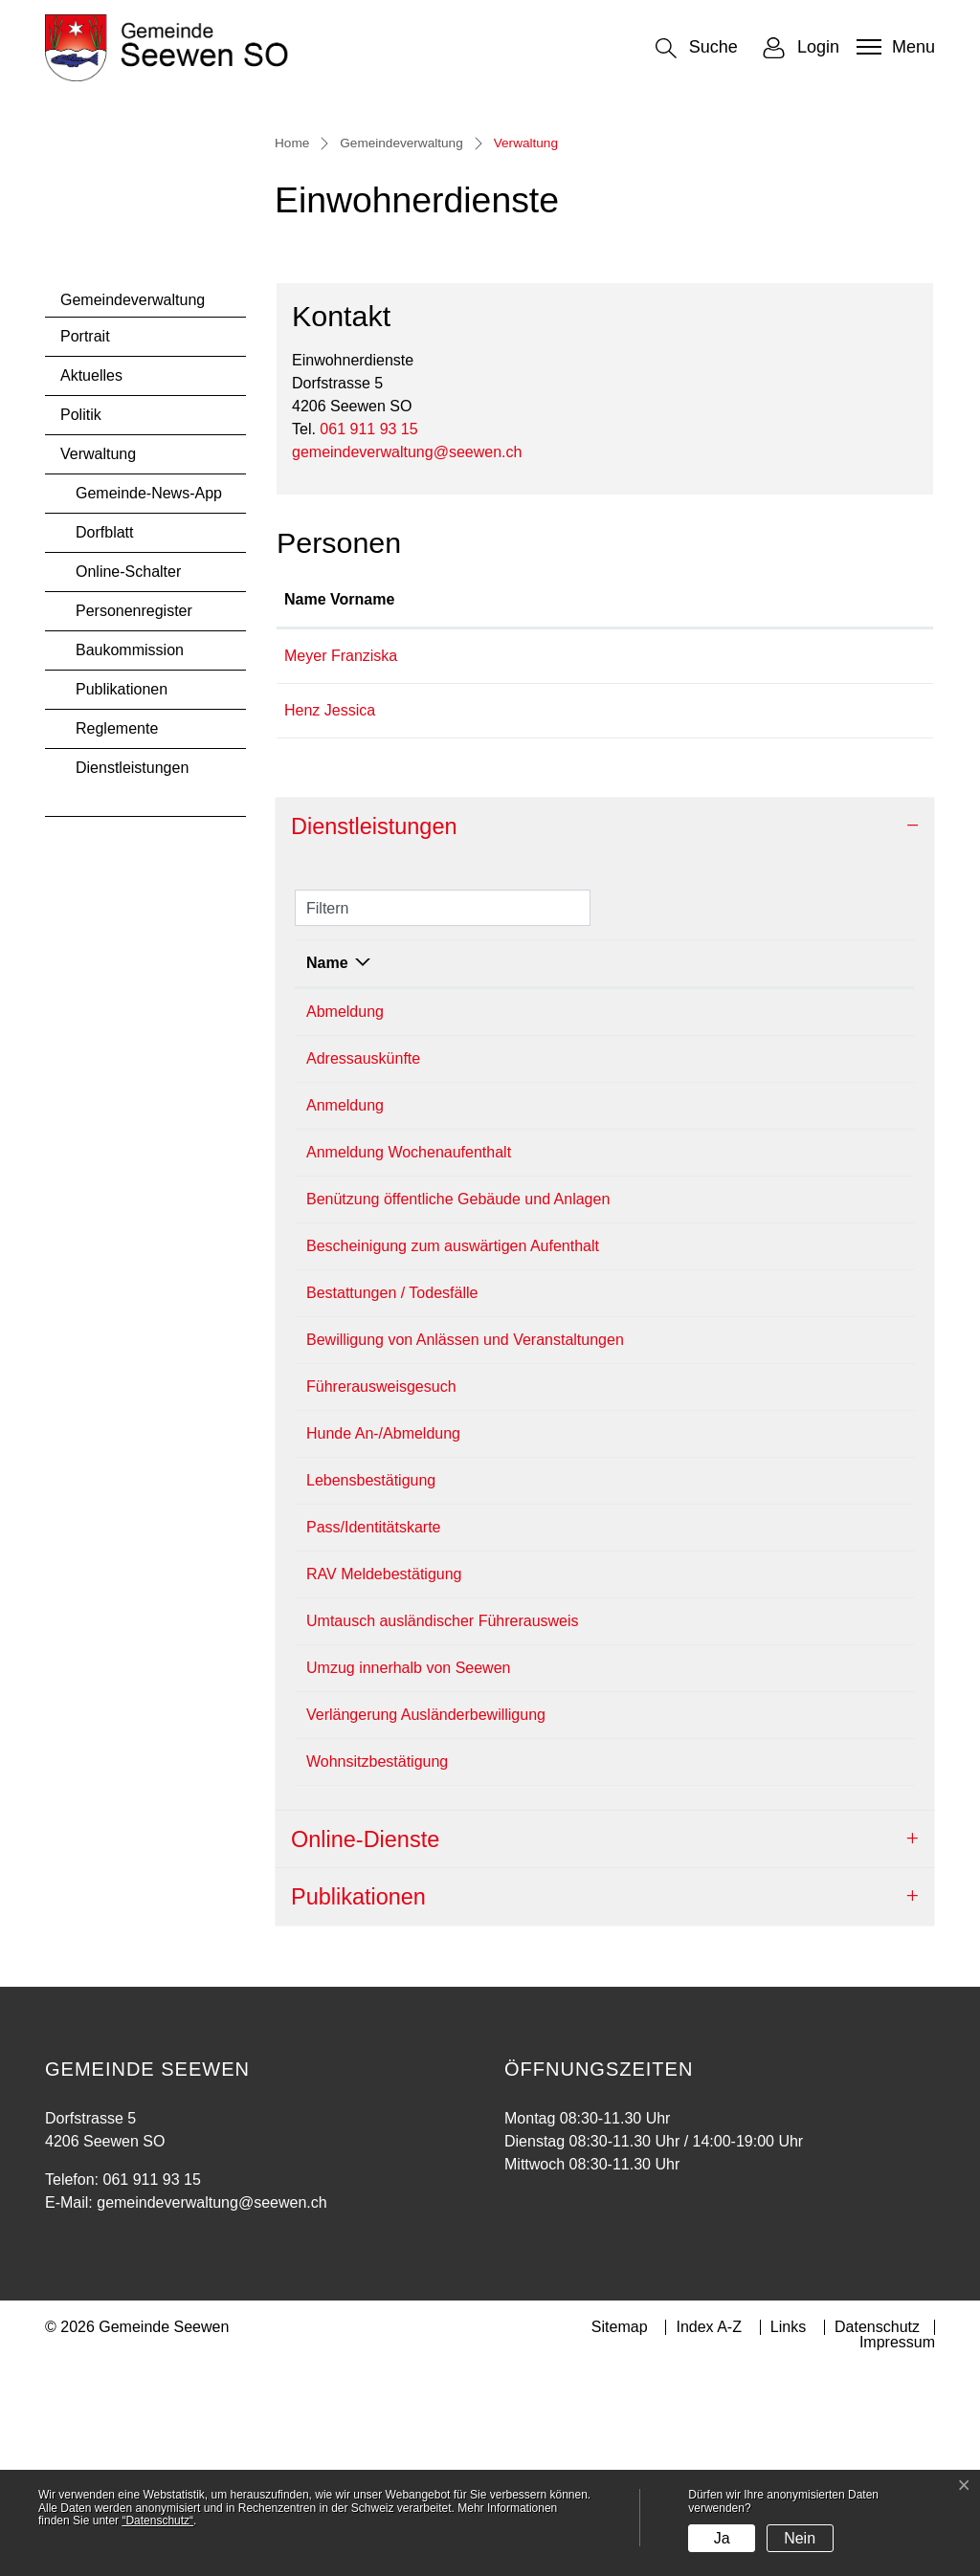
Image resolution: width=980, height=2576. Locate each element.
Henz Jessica (329, 917)
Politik (80, 621)
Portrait (85, 543)
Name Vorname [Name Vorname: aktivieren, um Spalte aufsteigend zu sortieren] (339, 806)
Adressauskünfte (363, 1265)
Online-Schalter (128, 778)
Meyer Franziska (340, 862)
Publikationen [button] (358, 2103)
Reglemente (117, 935)
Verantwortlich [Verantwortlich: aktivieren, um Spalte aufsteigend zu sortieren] (705, 1169)
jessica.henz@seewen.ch (759, 917)
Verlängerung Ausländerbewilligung (426, 1921)
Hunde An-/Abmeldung (383, 1640)
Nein (799, 2538)
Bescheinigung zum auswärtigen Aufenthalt (452, 1452)
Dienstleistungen (132, 974)
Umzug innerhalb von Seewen (408, 1874)
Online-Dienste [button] (365, 2046)
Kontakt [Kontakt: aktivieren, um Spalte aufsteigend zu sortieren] (701, 806)
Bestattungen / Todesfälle (392, 1499)
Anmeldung (345, 1312)
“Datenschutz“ (157, 2520)
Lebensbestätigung (370, 1687)
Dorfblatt (104, 739)
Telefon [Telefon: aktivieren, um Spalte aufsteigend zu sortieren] (829, 1169)
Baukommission (130, 856)
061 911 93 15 (368, 635)
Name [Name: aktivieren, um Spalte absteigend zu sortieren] (327, 1169)
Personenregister (134, 817)
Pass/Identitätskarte (373, 1734)
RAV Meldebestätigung (383, 1780)
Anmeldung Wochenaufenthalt (408, 1359)
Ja (722, 2538)
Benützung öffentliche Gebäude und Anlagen (458, 1406)
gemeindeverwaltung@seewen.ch (407, 658)
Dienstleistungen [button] (374, 1033)
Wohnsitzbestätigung (377, 1968)
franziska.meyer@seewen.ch (771, 862)
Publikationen (121, 896)
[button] (696, 48)
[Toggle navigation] (893, 46)
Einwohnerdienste (713, 1218)
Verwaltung (111, 666)
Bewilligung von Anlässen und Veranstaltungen (465, 1546)
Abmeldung (345, 1218)
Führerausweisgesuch (381, 1593)
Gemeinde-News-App (149, 700)
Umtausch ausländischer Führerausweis (442, 1827)
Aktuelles (91, 582)
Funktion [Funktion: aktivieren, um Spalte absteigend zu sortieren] (501, 806)
